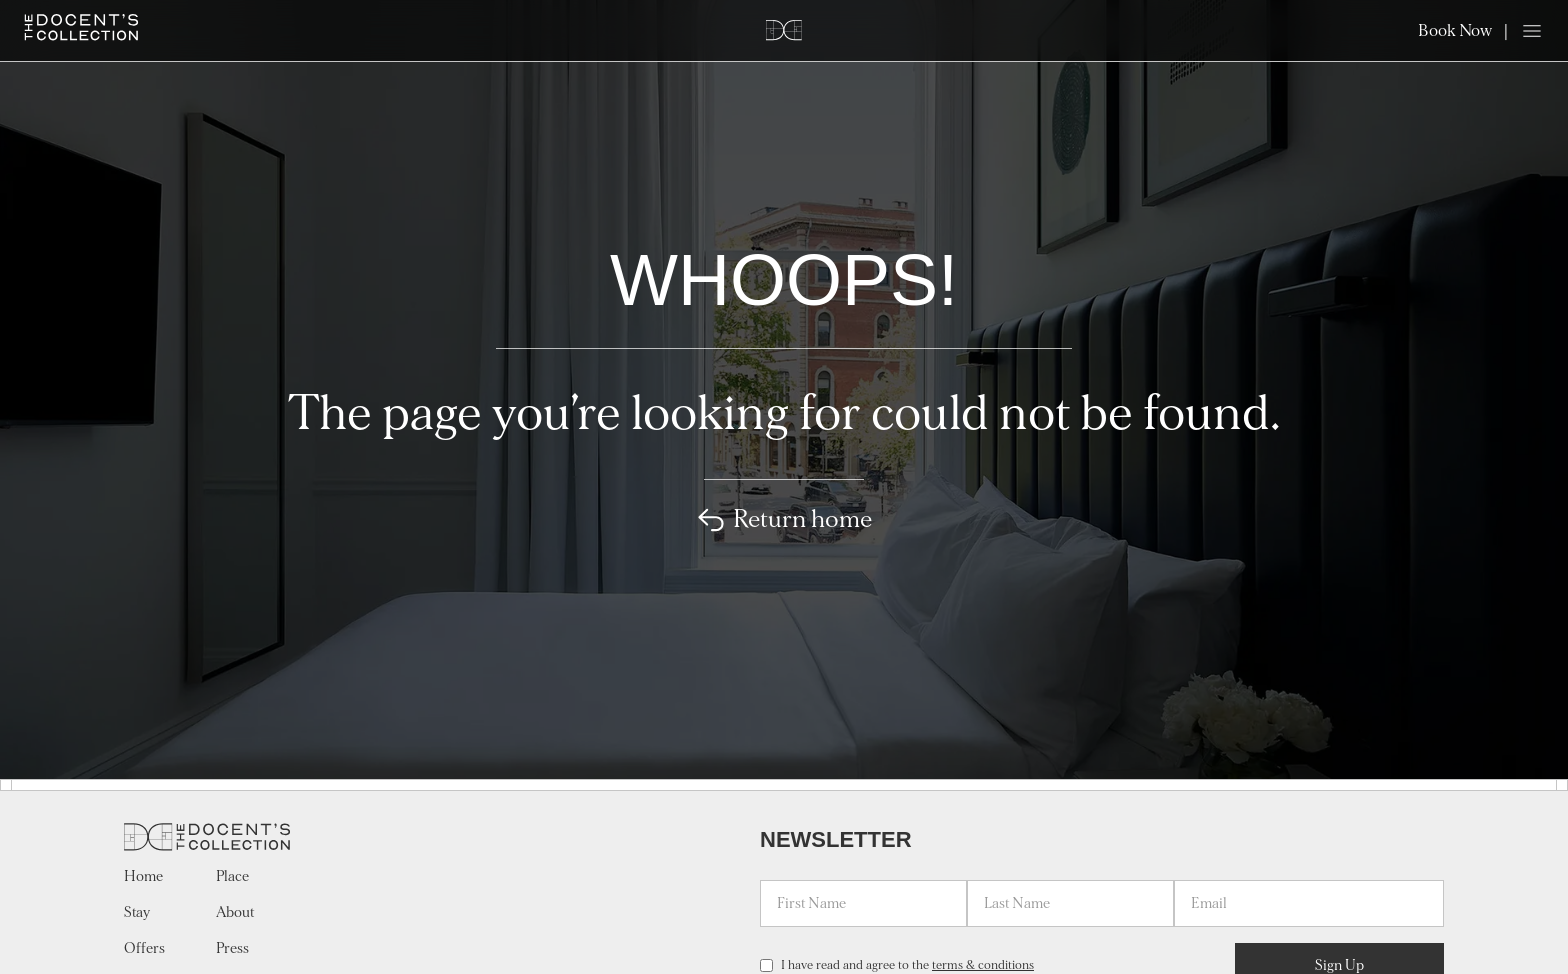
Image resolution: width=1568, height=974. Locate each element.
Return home (784, 520)
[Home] (81, 27)
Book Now (1455, 30)
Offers (144, 948)
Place (232, 876)
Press (232, 948)
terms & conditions (983, 965)
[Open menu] (1532, 31)
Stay (137, 912)
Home (143, 876)
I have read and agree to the (907, 965)
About (235, 912)
